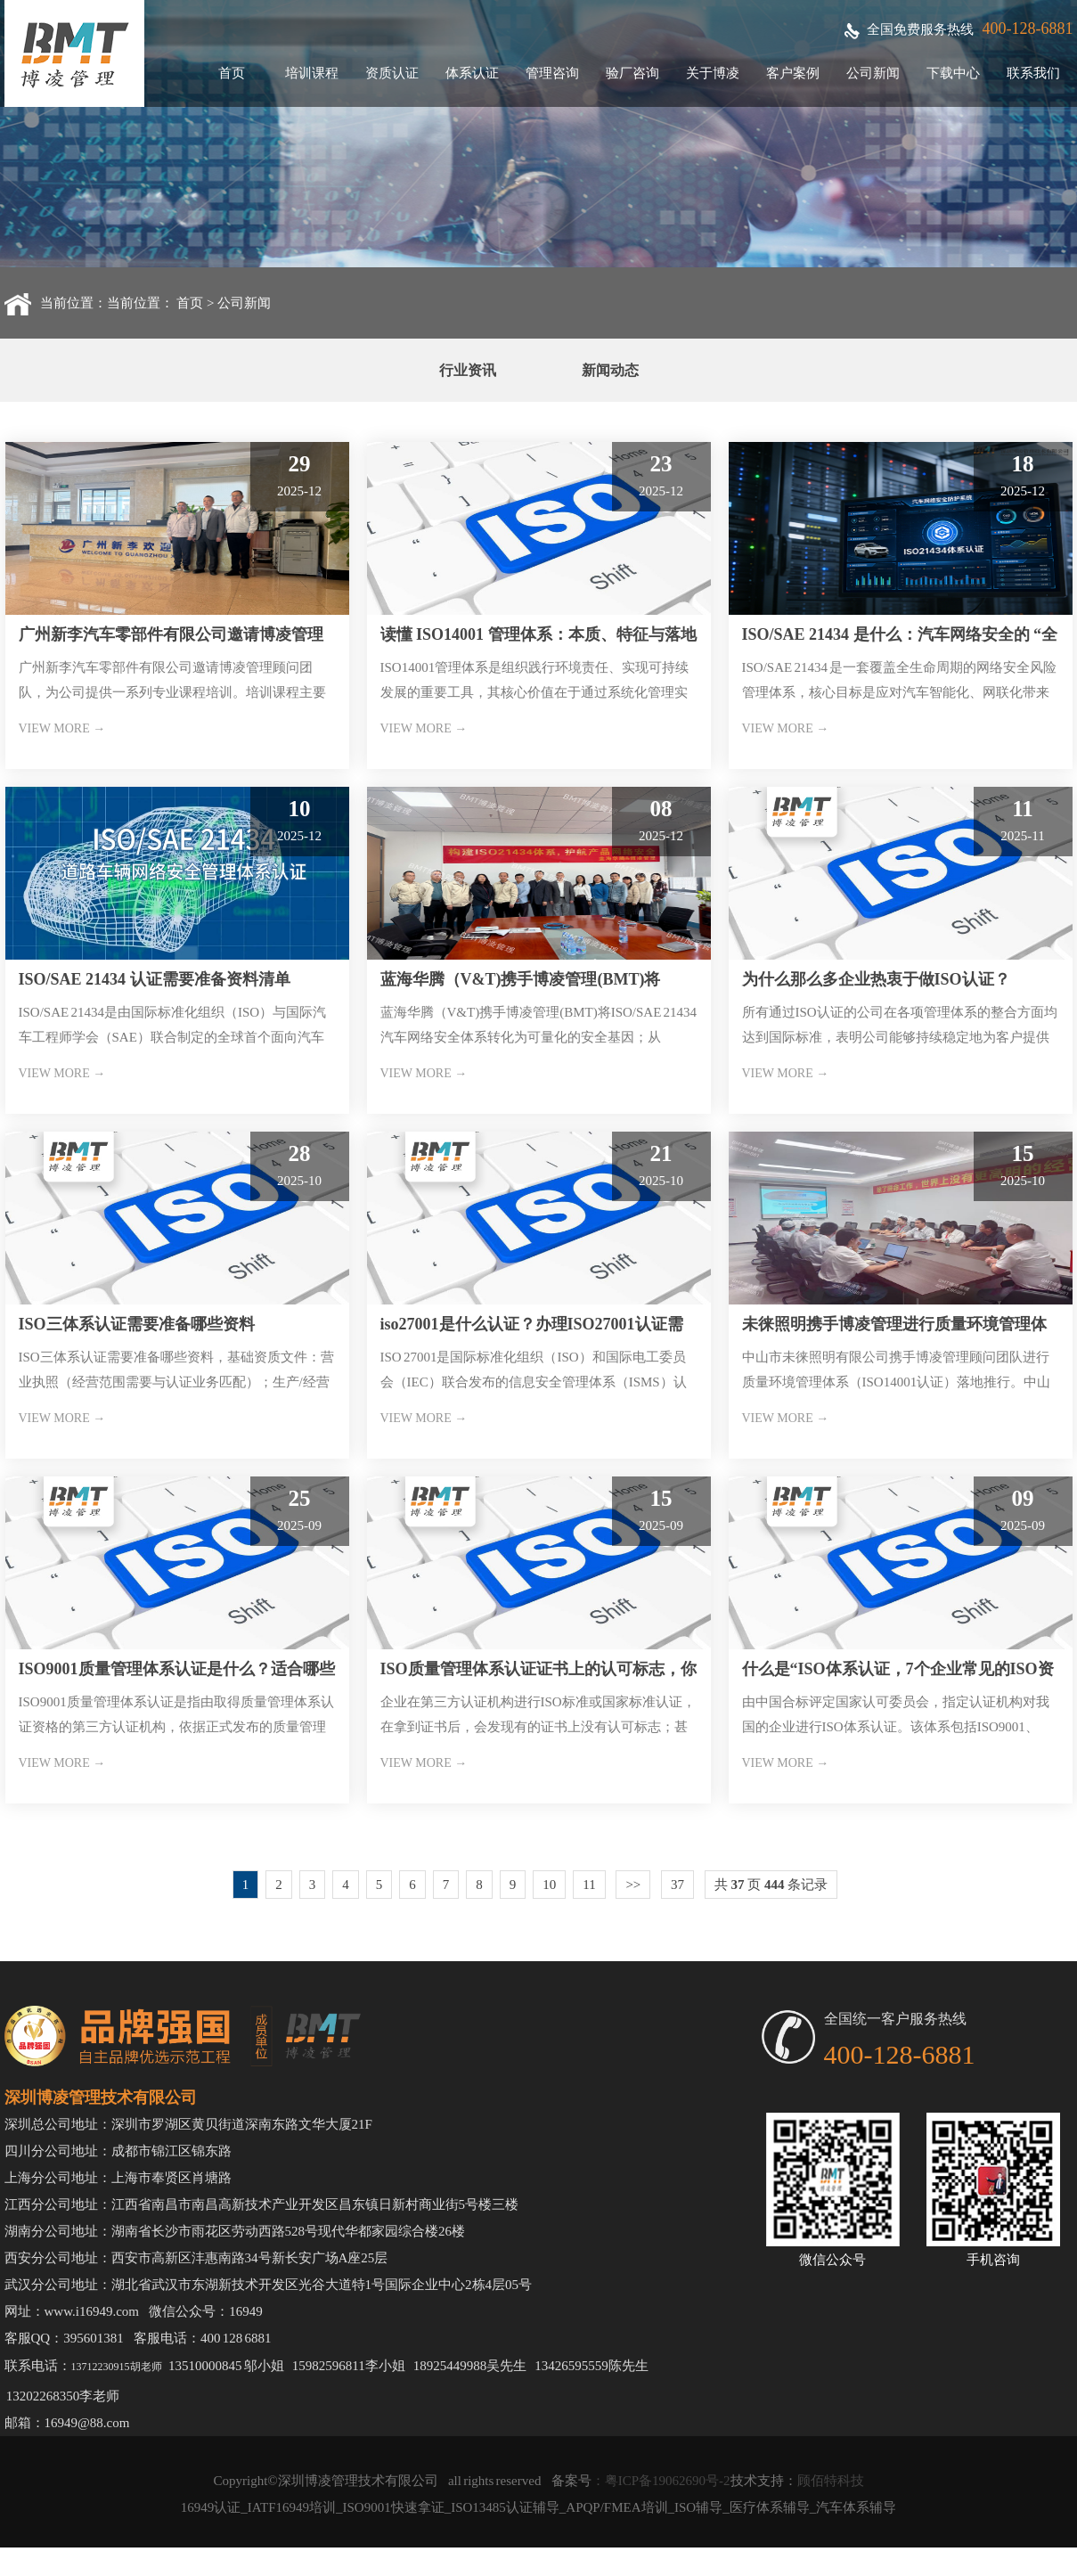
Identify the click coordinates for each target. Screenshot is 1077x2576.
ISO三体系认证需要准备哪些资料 (137, 1324)
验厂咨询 (632, 73)
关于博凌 (712, 73)
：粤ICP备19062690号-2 (661, 2481)
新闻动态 (610, 370)
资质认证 (392, 73)
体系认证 (472, 73)
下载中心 (953, 73)
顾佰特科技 (830, 2481)
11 (589, 1884)
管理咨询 (552, 73)
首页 (231, 73)
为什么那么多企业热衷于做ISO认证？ (876, 979)
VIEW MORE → (62, 728)
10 (549, 1884)
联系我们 (1033, 73)
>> (632, 1884)
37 (677, 1884)
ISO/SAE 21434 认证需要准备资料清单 (154, 979)
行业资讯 (467, 370)
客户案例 (793, 73)
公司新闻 (873, 73)
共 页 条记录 (771, 1884)
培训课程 (312, 73)
